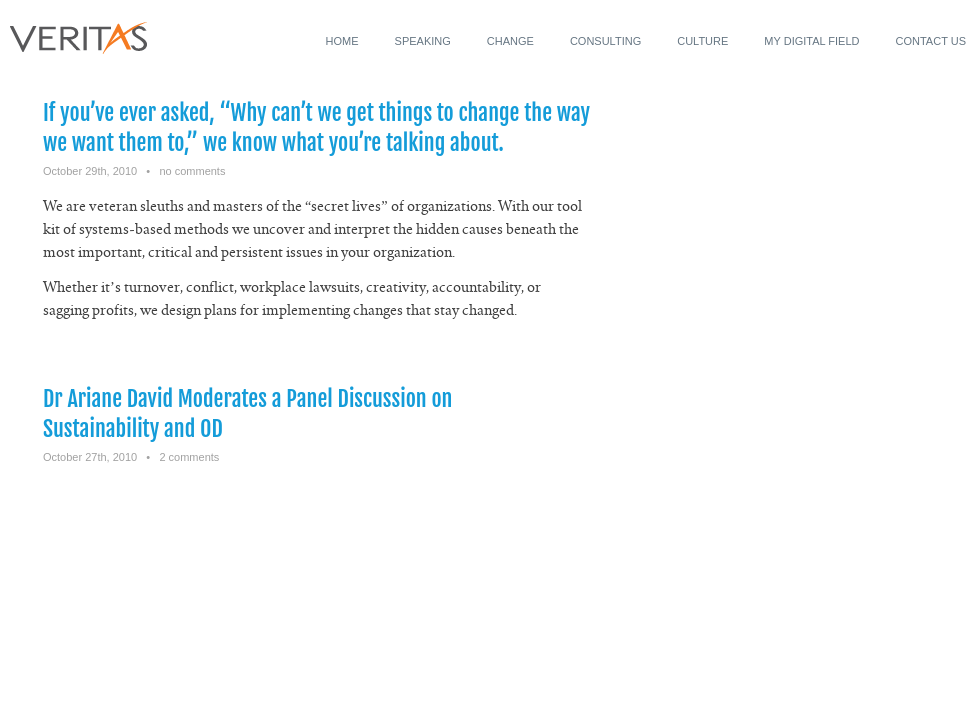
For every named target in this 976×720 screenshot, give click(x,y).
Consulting (605, 41)
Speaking (423, 41)
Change (510, 41)
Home (342, 41)
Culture (702, 41)
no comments (192, 171)
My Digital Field (811, 41)
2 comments (189, 457)
